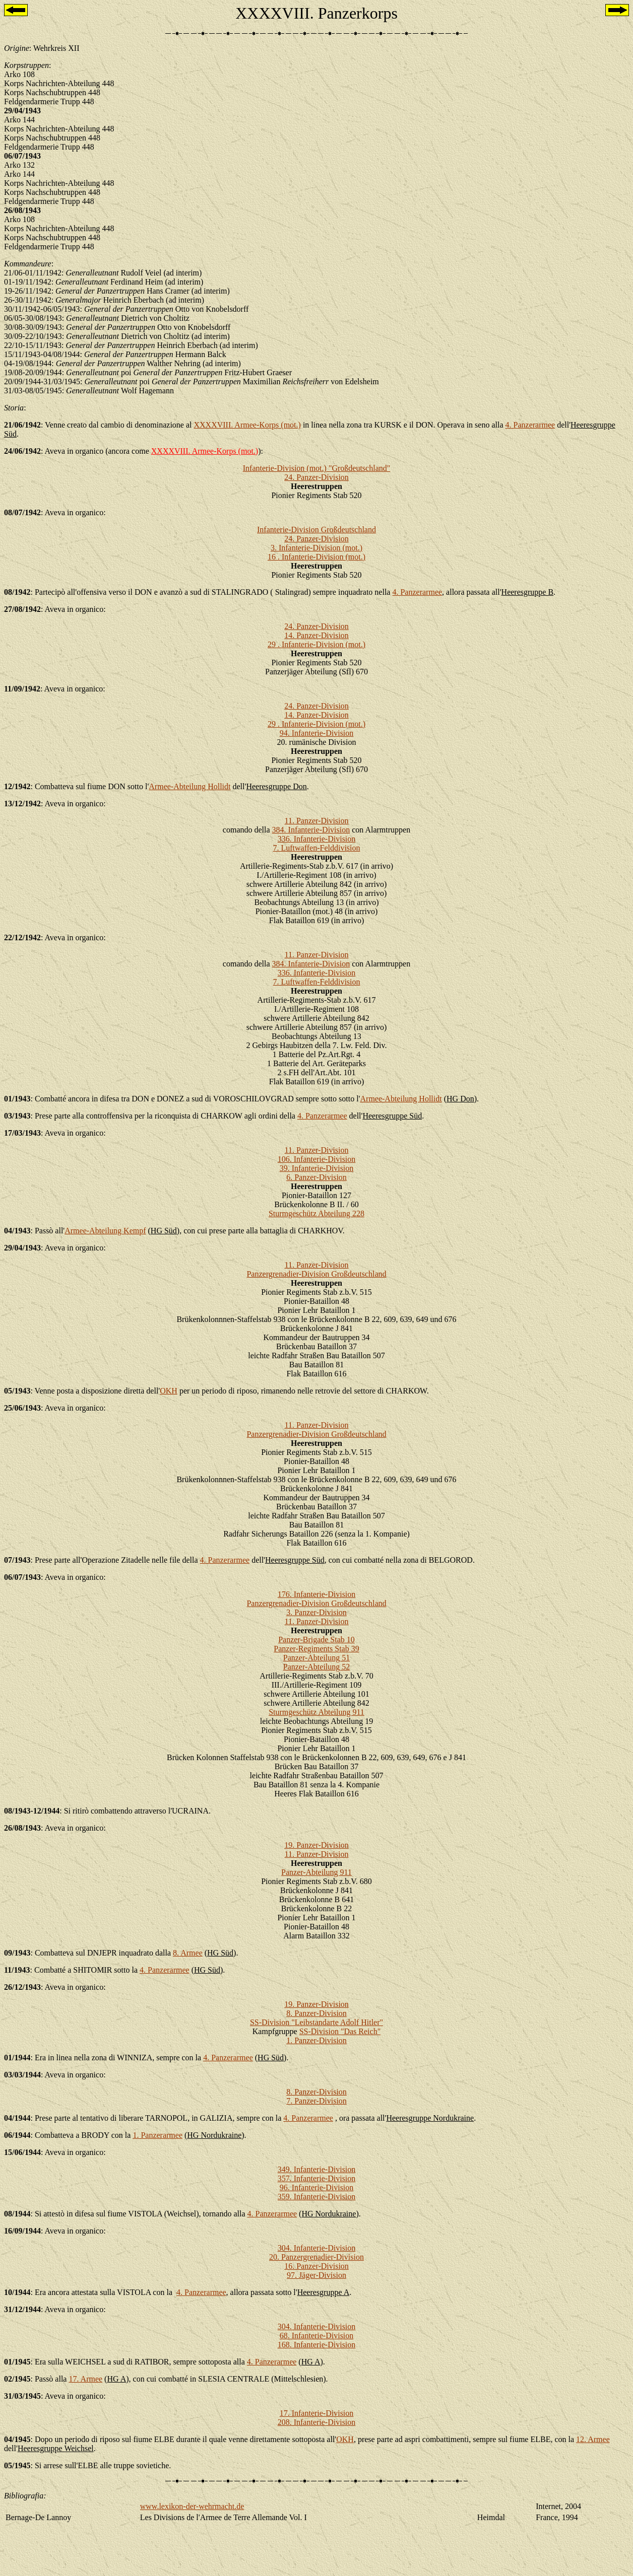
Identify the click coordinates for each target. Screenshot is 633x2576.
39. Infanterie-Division (317, 1168)
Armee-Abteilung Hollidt (189, 786)
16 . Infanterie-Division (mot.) (316, 556)
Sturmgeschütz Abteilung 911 (316, 1712)
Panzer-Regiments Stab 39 (316, 1648)
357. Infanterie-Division (317, 2178)
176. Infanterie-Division (317, 1594)
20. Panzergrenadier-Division (316, 2257)
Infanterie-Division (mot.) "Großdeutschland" (317, 468)
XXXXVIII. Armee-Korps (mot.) (247, 425)
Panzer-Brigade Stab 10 (316, 1639)
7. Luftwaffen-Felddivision (316, 848)
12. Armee (593, 2439)
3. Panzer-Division (316, 1612)
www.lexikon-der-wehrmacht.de (192, 2506)
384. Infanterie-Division (311, 829)
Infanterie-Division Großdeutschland (316, 529)
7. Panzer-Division (316, 2101)
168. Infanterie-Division (317, 2344)
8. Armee (188, 1952)
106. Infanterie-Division (317, 1159)
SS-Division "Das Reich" (340, 2031)
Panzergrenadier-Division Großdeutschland (316, 1274)
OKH (168, 1390)
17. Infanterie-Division (317, 2413)
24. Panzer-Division (316, 477)
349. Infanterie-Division (317, 2169)
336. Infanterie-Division (317, 838)
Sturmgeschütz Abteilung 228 (316, 1213)
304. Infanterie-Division (317, 2248)
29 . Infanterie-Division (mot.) (316, 644)
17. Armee (85, 2379)
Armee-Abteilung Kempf (105, 1230)
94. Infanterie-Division (317, 733)
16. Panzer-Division (316, 2266)
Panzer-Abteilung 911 (316, 1872)
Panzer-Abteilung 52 (316, 1666)
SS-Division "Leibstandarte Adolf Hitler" (316, 2022)
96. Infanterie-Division (317, 2187)
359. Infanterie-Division (317, 2196)
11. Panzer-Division (316, 820)
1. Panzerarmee (157, 2135)
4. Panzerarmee (530, 425)
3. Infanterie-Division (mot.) (316, 547)
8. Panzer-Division (316, 2013)
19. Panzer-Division (316, 1845)
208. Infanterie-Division (317, 2422)
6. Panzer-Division (316, 1177)
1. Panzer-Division (316, 2040)
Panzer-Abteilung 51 (316, 1657)
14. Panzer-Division (316, 635)
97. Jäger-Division (316, 2275)
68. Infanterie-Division (317, 2335)
